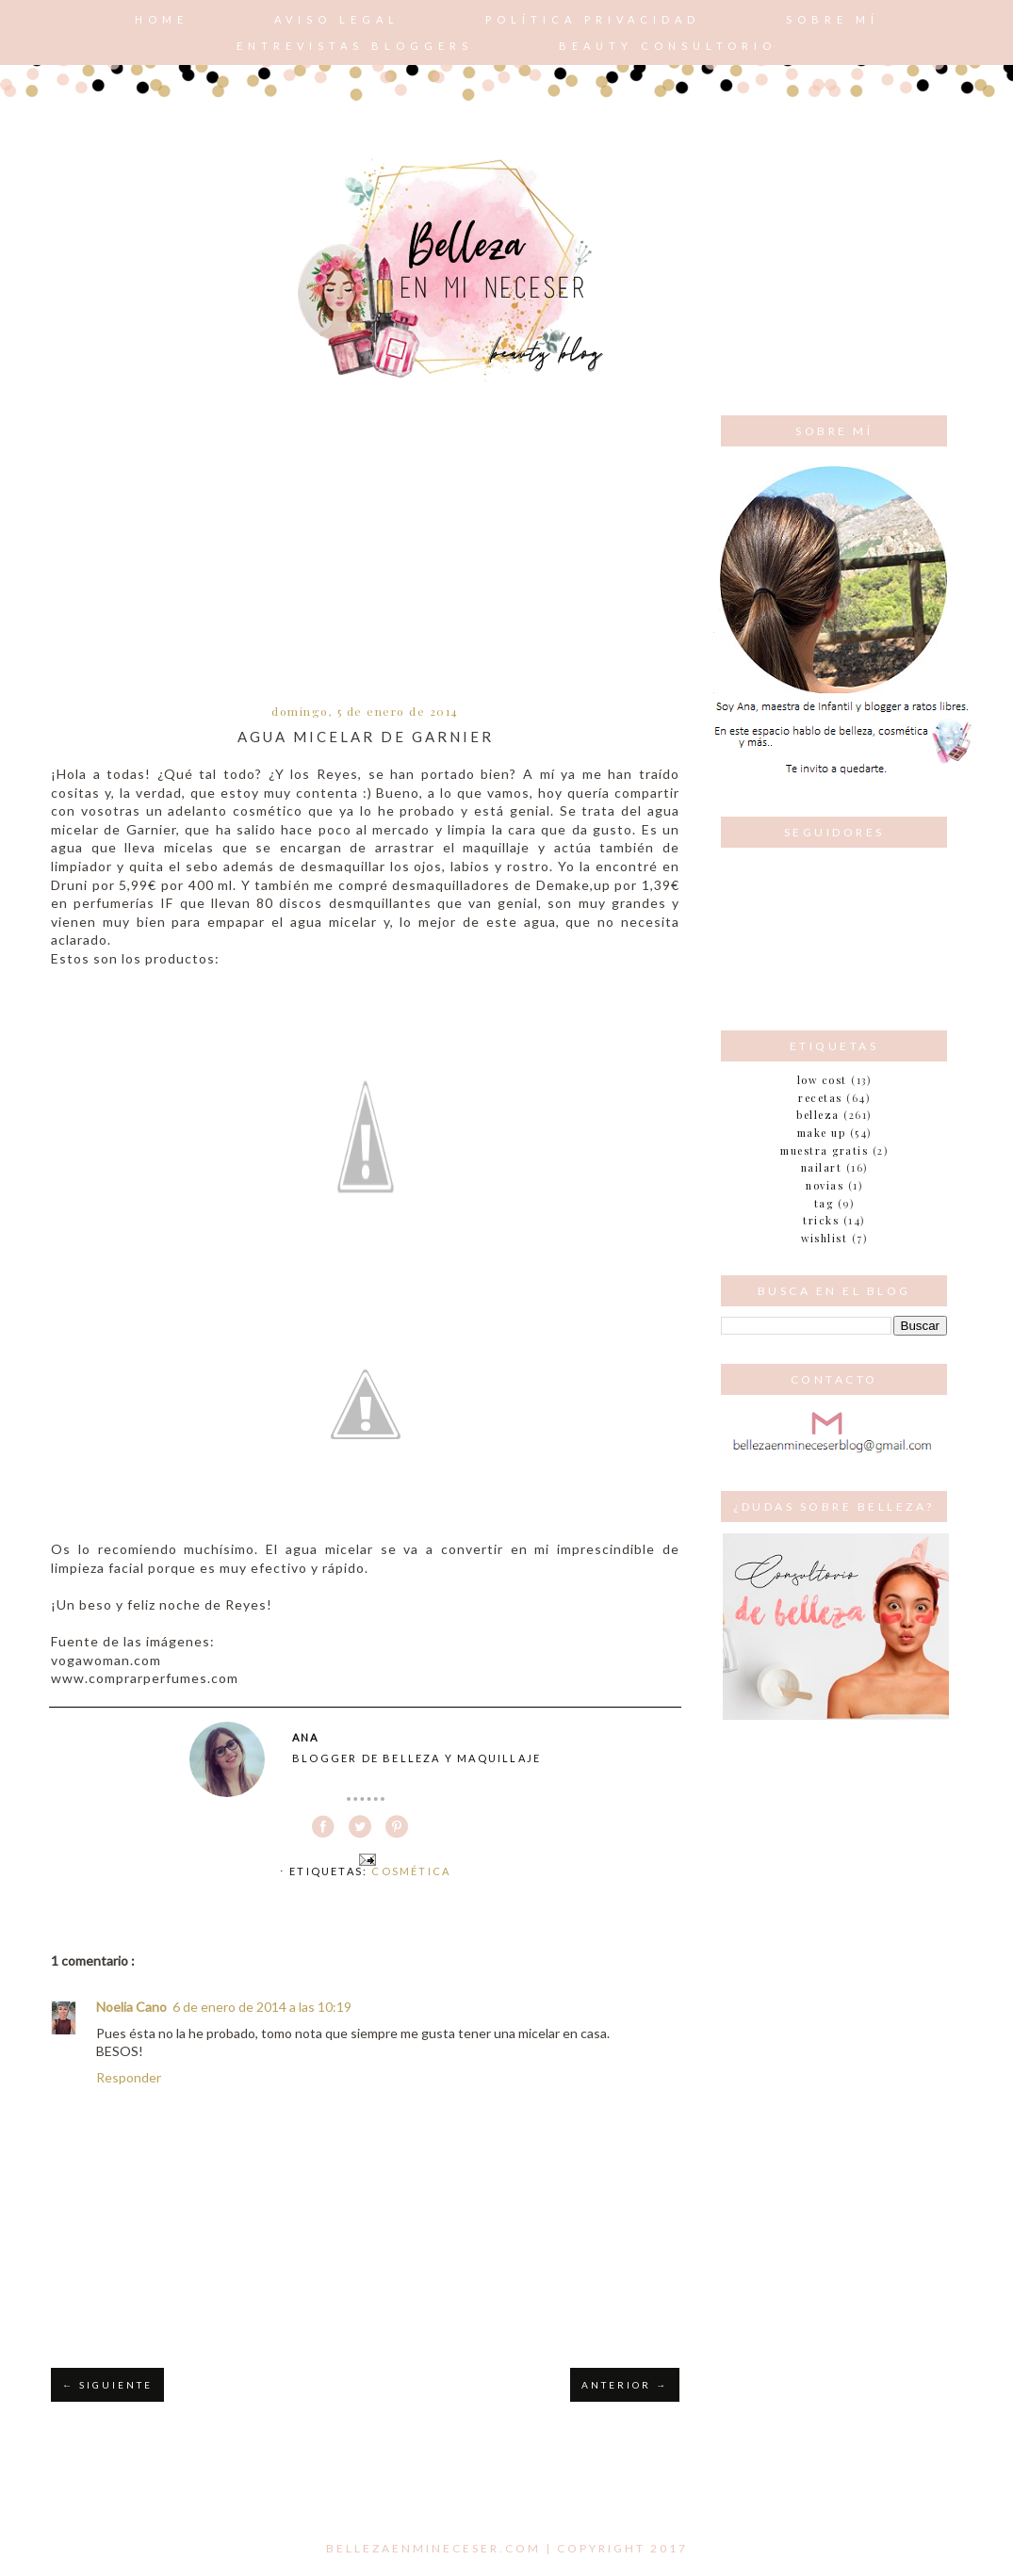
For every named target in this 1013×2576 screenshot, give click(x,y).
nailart (821, 1167)
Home (161, 19)
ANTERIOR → (624, 2384)
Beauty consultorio (667, 46)
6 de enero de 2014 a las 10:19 (261, 2007)
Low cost (822, 1080)
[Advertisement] (365, 557)
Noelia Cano (131, 2007)
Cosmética (410, 1871)
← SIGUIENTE (107, 2384)
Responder (128, 2077)
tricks (821, 1220)
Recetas (820, 1098)
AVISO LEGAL (337, 19)
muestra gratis (824, 1150)
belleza (818, 1115)
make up (821, 1133)
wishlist (824, 1238)
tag (824, 1203)
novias (824, 1185)
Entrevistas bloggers (355, 46)
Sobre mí (832, 19)
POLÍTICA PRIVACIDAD (592, 19)
